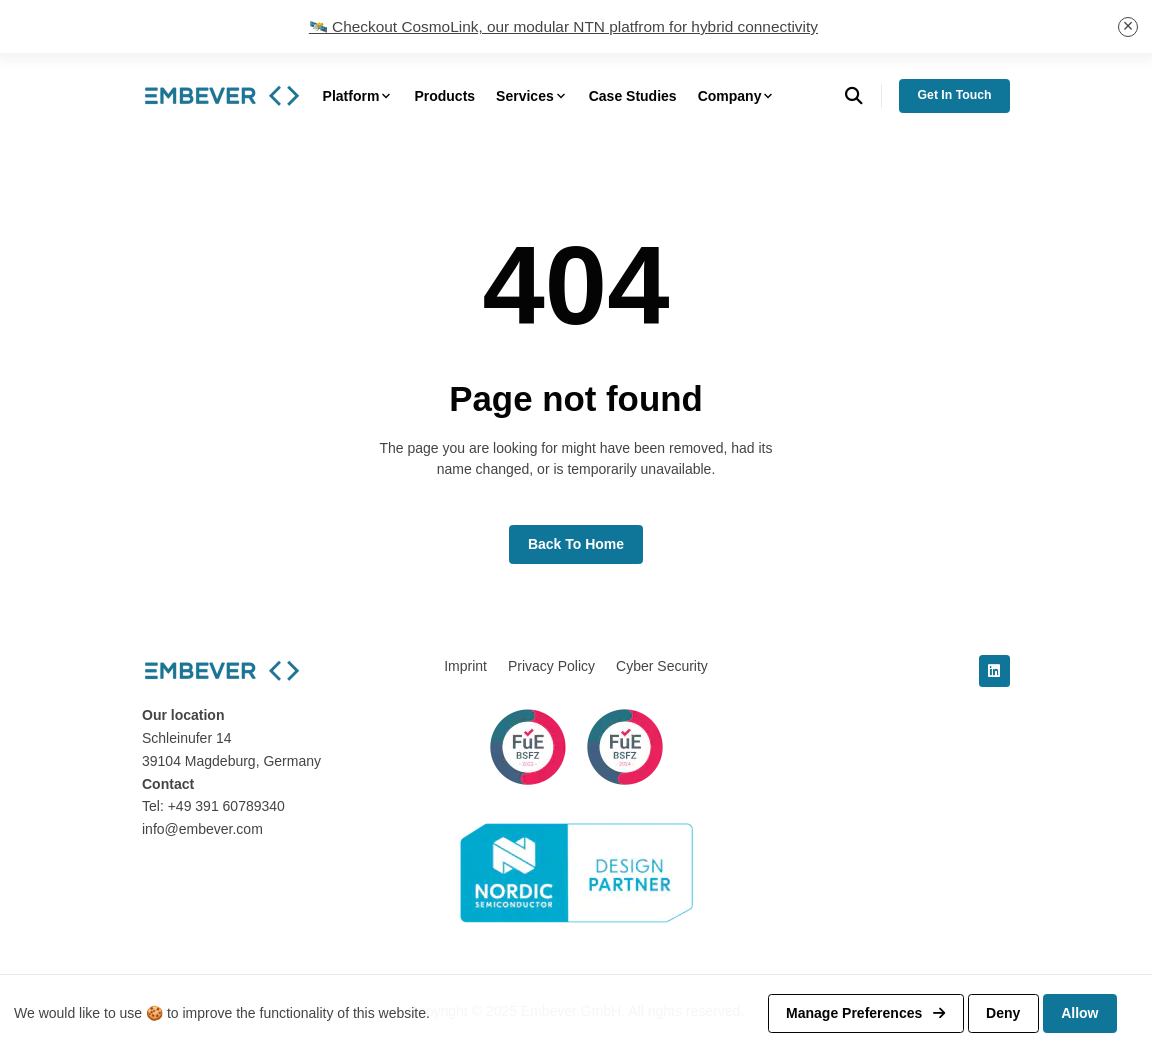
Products (444, 96)
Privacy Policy (551, 666)
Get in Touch (955, 95)
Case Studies (633, 96)
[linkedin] (995, 671)
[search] (863, 96)
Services (532, 96)
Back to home (576, 544)
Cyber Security (662, 666)
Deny (1003, 1013)
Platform (358, 96)
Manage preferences (865, 1013)
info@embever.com (202, 829)
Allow (1079, 1013)
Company (737, 96)
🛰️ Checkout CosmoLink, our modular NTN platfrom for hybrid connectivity (563, 26)
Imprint (465, 666)
